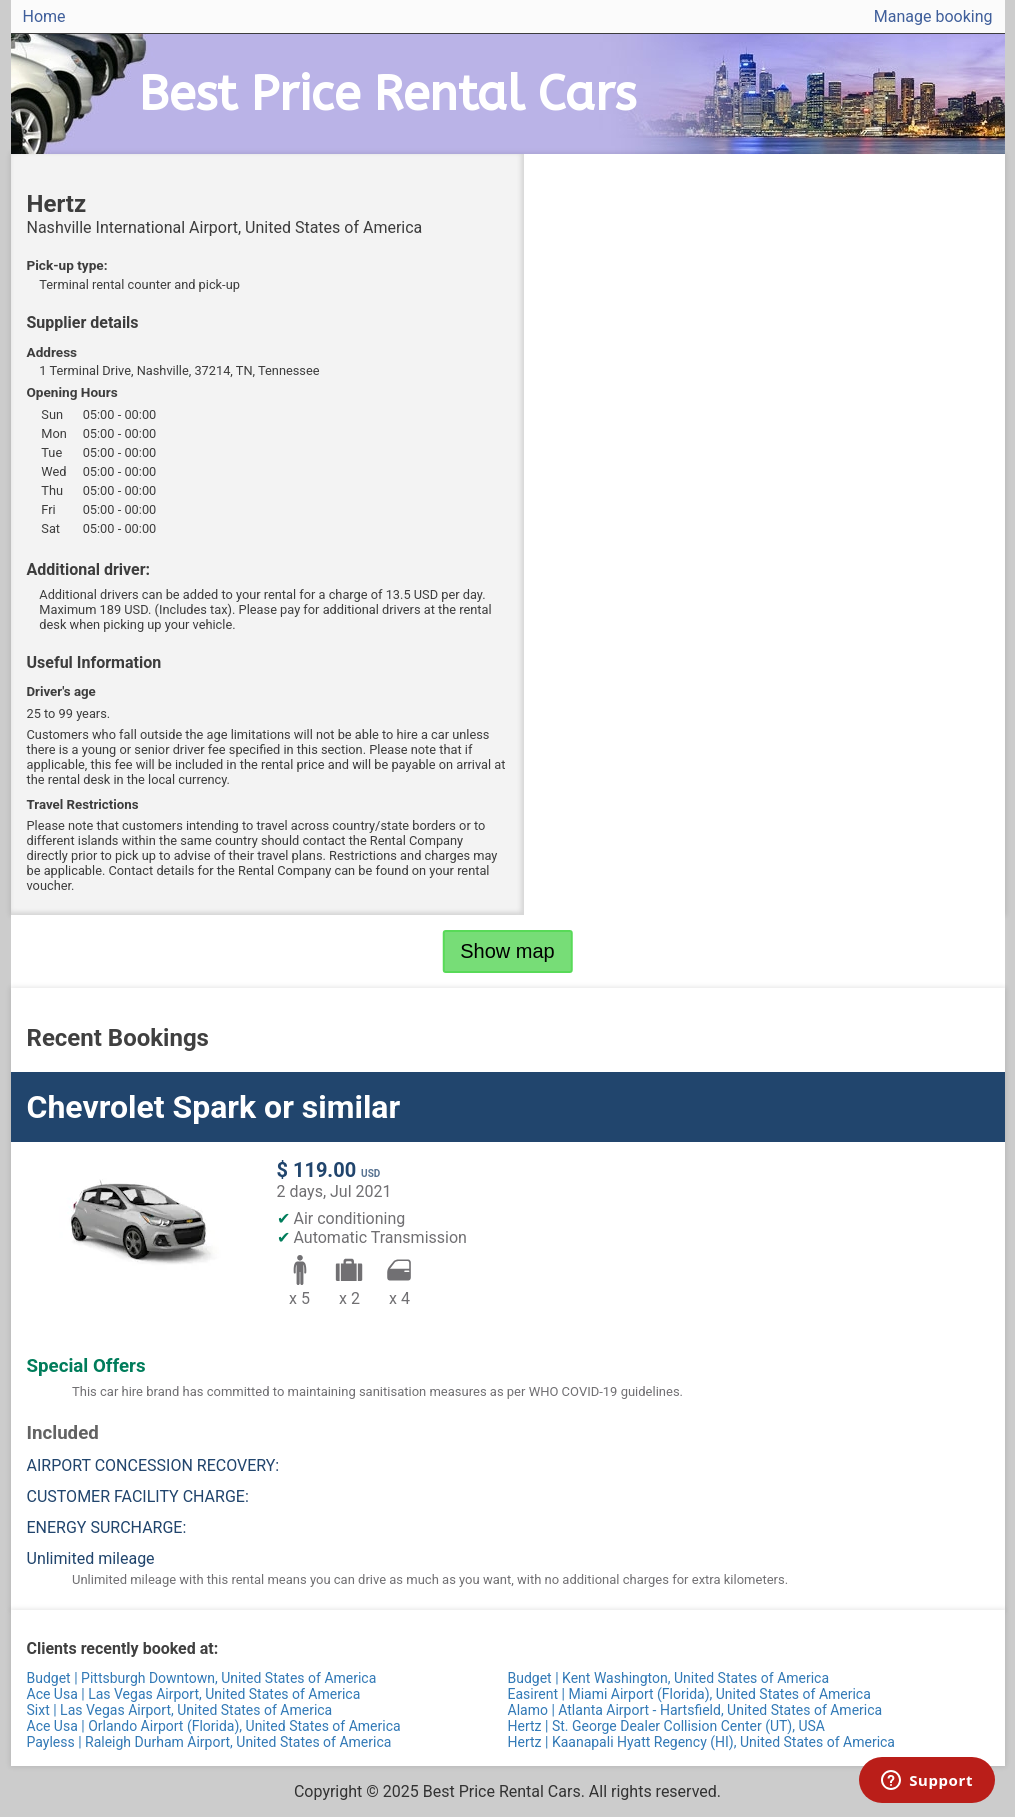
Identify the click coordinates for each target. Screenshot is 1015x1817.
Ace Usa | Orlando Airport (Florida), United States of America (214, 1726)
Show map (507, 951)
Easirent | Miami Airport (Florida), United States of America (689, 1694)
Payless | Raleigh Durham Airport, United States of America (209, 1742)
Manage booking (933, 16)
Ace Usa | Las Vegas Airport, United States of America (194, 1694)
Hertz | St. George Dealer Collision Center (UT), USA (667, 1726)
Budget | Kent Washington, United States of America (669, 1678)
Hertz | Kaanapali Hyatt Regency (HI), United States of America (702, 1742)
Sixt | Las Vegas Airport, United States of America (180, 1710)
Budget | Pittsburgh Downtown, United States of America (202, 1678)
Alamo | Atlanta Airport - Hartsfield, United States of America (695, 1710)
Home (44, 16)
